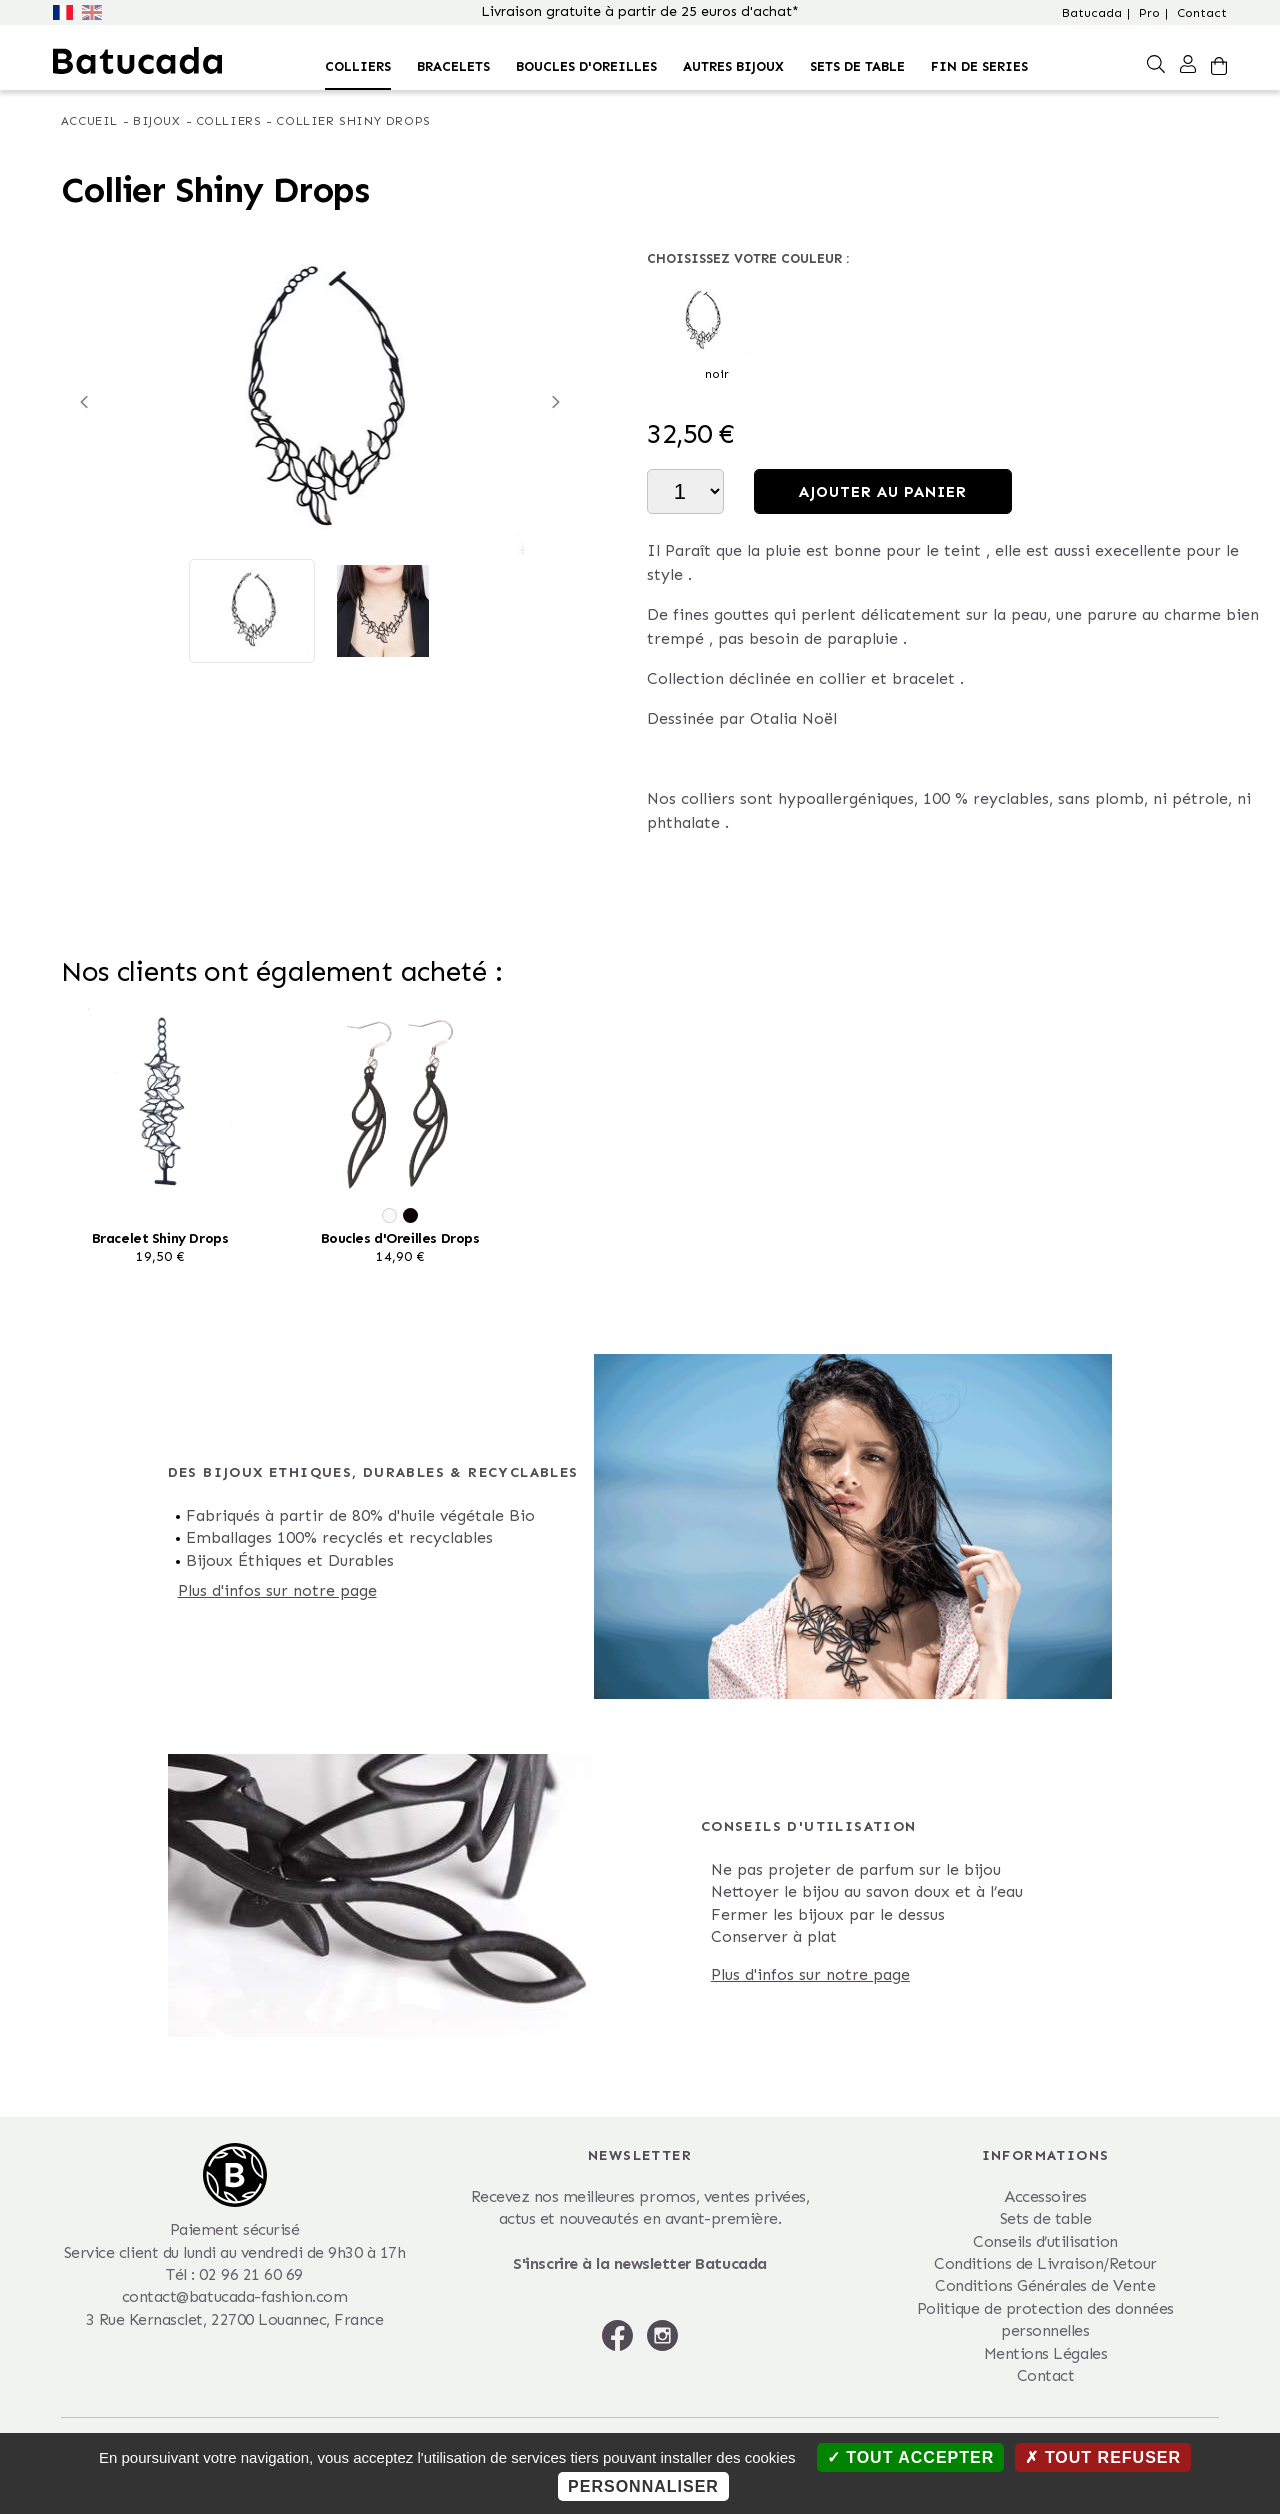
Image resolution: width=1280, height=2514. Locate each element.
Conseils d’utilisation (1045, 2241)
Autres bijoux (733, 66)
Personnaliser (643, 2486)
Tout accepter (911, 2457)
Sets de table (857, 66)
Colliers (358, 66)
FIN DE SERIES (979, 66)
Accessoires (1045, 2196)
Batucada (1092, 13)
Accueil (89, 121)
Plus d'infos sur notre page (277, 1590)
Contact (1202, 13)
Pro (1149, 13)
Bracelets (453, 66)
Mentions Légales (1045, 2353)
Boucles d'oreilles (586, 66)
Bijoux (157, 121)
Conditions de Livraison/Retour (1045, 2263)
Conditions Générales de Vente (1045, 2285)
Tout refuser (1103, 2457)
